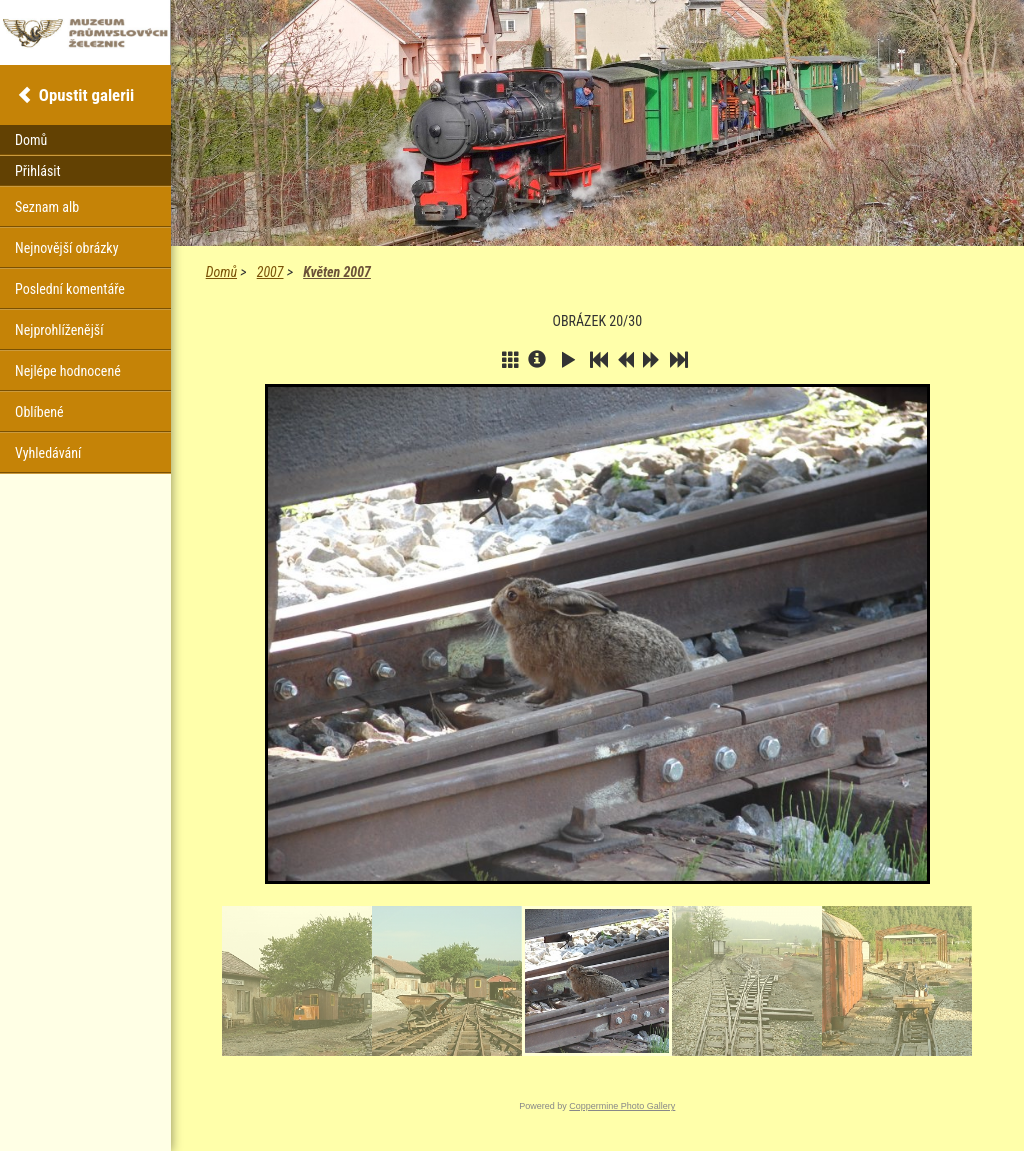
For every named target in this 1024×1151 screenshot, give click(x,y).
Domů (221, 272)
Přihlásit (38, 171)
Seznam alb (47, 207)
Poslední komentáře (70, 289)
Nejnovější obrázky (67, 248)
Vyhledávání (48, 453)
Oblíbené (39, 412)
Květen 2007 (337, 272)
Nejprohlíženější (59, 330)
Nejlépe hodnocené (68, 371)
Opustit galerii (86, 95)
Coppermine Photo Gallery (622, 1106)
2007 (270, 272)
